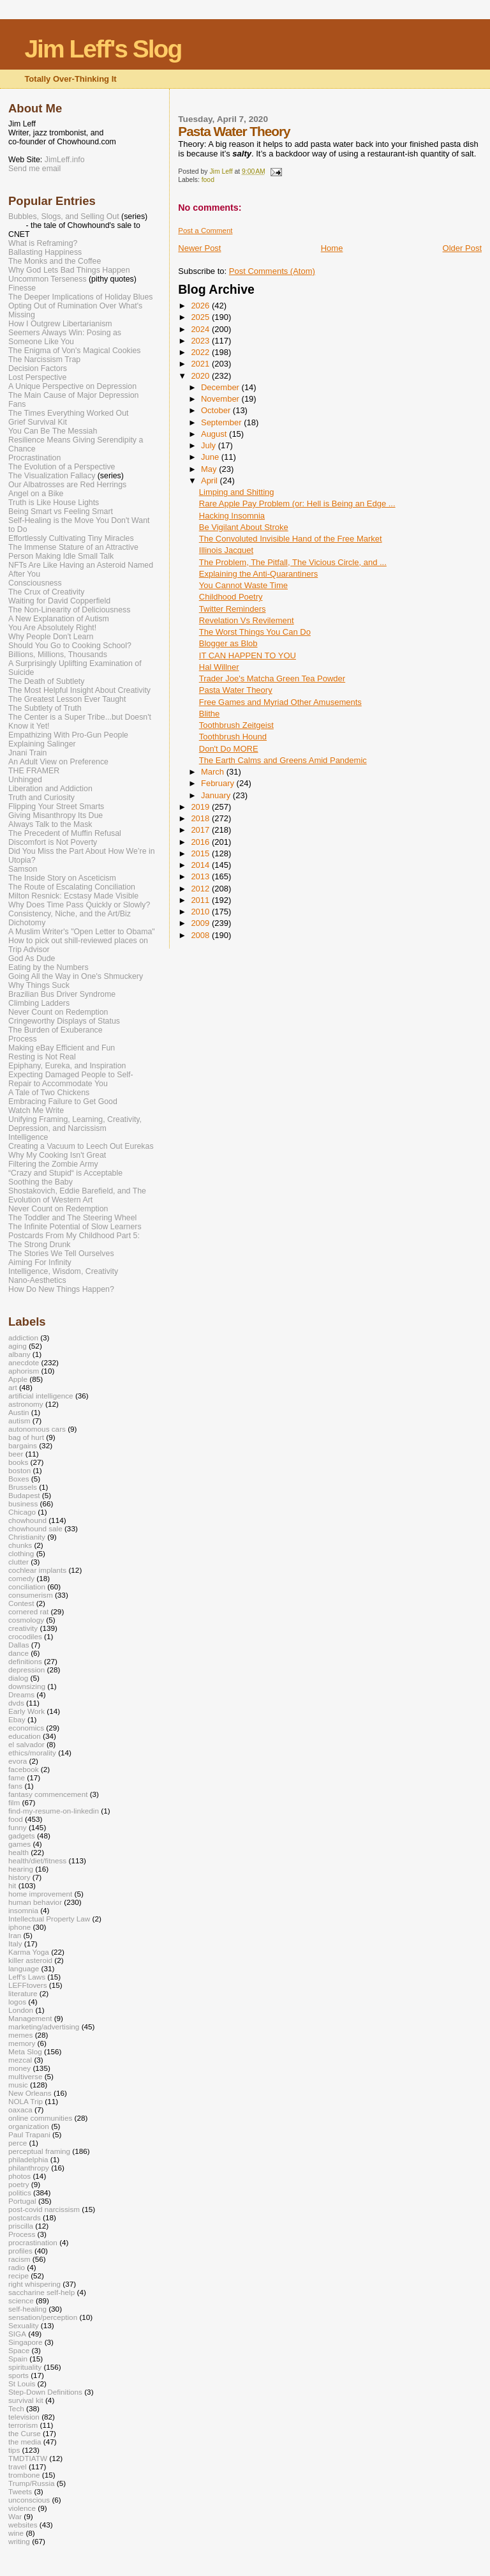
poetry (18, 2184)
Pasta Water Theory (235, 690)
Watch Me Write (36, 1110)
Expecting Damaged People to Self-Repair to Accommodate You (70, 1079)
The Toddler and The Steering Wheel (72, 1217)
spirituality (24, 2367)
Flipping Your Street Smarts (56, 806)
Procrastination (34, 457)
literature (23, 1993)
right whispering (34, 2284)
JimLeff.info (65, 159)
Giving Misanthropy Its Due (55, 815)
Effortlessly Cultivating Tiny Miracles (71, 538)
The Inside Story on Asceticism (62, 878)
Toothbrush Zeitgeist (236, 725)
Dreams (21, 1694)
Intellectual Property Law (49, 1918)
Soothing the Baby (40, 1182)
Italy (15, 1943)
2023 (201, 340)
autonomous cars (37, 1429)
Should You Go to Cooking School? (69, 645)
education (24, 1736)
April (210, 480)
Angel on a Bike (35, 493)
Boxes (18, 1478)
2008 (201, 935)
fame (16, 1777)
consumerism (30, 1595)
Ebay (17, 1719)
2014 (201, 865)
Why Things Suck (39, 985)
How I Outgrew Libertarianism (60, 323)
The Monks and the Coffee (54, 261)
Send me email (34, 168)
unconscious (29, 2500)
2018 (201, 818)
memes (20, 2035)
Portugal (22, 2201)
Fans (17, 404)
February (219, 783)
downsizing (26, 1686)
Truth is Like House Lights (53, 502)
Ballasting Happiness (45, 252)
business (23, 1503)
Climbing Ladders (39, 1003)
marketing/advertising (43, 2026)
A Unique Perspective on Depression (72, 386)
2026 (201, 305)
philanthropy (28, 2167)
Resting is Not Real (42, 1056)
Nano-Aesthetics (37, 1280)
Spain (17, 2358)
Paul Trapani (29, 2134)
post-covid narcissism (44, 2209)
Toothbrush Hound (233, 736)
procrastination (32, 2242)
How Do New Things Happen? (61, 1289)
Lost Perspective (37, 377)
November (221, 399)
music (18, 2084)
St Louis (21, 2383)
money (19, 2068)
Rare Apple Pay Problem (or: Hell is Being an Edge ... (297, 503)
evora (17, 1761)
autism (19, 1420)
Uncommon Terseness (47, 279)
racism (19, 2259)
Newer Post (199, 248)
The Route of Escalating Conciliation (71, 887)
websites (23, 2524)
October (217, 410)
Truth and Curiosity (41, 797)
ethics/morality (32, 1752)
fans (15, 1786)
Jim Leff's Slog (102, 49)
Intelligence (28, 1137)
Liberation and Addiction (50, 788)
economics (26, 1728)
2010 (201, 911)
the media (24, 2441)
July (209, 445)
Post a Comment (205, 230)
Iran (14, 1935)
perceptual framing (39, 2151)
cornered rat (28, 1611)
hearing (20, 1869)
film (14, 1802)
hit (12, 1885)
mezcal (20, 2060)
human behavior (35, 1902)
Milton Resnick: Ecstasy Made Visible (73, 895)
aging (17, 1346)
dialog (18, 1678)
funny (17, 1827)
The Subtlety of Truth (45, 708)
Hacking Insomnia (232, 515)
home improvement (40, 1894)
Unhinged (25, 779)
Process (22, 1038)
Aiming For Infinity (39, 1262)
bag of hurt (26, 1437)
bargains (22, 1445)
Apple (17, 1379)
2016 (201, 842)
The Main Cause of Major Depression (73, 395)
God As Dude (31, 958)
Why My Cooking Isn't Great (57, 1155)
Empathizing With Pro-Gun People (68, 735)
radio (16, 2267)
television (24, 2417)
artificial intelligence (40, 1395)
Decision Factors (37, 368)
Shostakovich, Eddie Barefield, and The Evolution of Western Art (77, 1195)
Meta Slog (25, 2051)
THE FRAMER (33, 770)
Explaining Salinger (42, 743)
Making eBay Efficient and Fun (61, 1047)
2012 (201, 888)
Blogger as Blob (228, 643)
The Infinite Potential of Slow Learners (75, 1226)
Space (18, 2350)
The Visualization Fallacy (51, 475)
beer (15, 1454)
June (211, 457)
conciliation (26, 1586)
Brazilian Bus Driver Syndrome (61, 994)
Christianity (26, 1537)
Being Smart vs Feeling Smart (60, 511)
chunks (20, 1545)
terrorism (23, 2425)
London (20, 2010)
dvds (16, 1703)
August (215, 434)
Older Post (462, 248)
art (12, 1387)
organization (28, 2126)
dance (18, 1653)
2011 (201, 900)
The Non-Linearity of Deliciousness (69, 609)
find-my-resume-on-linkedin (53, 1811)
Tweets (20, 2491)
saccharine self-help (41, 2292)
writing (19, 2541)
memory (21, 2043)
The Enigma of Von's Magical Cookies (74, 350)
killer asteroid (30, 1960)
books (18, 1462)
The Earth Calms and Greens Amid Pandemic (283, 760)
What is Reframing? (42, 243)
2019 (201, 807)
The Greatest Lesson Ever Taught (67, 699)
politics (19, 2192)
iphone (19, 1927)
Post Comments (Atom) (272, 271)
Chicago (22, 1512)
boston (19, 1470)
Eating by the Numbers (48, 967)
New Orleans (30, 2093)
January (217, 795)
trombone (24, 2475)
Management (30, 2018)
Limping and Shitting (236, 492)
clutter (18, 1561)
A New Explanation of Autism (58, 618)
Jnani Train (27, 752)
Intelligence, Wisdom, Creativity (63, 1271)
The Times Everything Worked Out (68, 413)
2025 (201, 317)
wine (16, 2533)
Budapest (24, 1495)
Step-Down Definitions (45, 2392)
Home (332, 248)
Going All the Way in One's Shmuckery (75, 976)
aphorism (23, 1371)
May (210, 469)
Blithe (209, 713)
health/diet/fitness (37, 1860)
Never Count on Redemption (58, 1012)
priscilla (20, 2226)
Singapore (25, 2342)
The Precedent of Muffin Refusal (64, 833)
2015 (201, 853)
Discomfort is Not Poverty (52, 842)
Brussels (22, 1487)
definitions (25, 1661)
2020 (201, 376)
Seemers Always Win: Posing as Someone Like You (64, 337)
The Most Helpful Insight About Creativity (79, 690)
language (23, 1968)
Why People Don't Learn (50, 636)
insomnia (23, 1910)
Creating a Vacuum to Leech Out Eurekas (81, 1146)
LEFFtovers (27, 1985)
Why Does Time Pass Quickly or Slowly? (79, 904)
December (221, 387)
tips (14, 2450)
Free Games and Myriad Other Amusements (280, 702)
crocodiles (25, 1636)
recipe (18, 2275)
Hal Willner (219, 667)
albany (19, 1354)
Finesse (22, 288)
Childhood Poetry (231, 597)
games (19, 1844)
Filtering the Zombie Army (53, 1164)
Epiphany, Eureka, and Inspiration (67, 1065)
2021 (201, 363)
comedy (21, 1578)
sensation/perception (42, 2317)
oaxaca (20, 2109)
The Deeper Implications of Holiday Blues (80, 296)
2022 (201, 352)
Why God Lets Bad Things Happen (69, 270)
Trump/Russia (31, 2483)
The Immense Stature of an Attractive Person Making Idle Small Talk (73, 552)
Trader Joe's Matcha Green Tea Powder (272, 678)
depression (26, 1669)
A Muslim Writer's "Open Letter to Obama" (81, 931)
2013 (201, 876)
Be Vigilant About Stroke (243, 527)
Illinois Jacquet (226, 550)
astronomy (25, 1404)
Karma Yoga (28, 1952)
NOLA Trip (25, 2101)
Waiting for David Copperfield (59, 600)
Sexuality (23, 2325)
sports (18, 2375)
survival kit (25, 2400)
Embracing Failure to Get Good (62, 1101)
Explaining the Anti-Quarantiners (258, 574)
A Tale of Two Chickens (48, 1092)
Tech (16, 2408)
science (21, 2300)
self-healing (27, 2309)
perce (17, 2143)
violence (22, 2508)
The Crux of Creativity (46, 591)
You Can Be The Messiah (52, 431)
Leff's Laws (26, 1977)
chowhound (27, 1520)
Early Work (26, 1711)
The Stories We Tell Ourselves (61, 1253)
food (208, 179)
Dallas (18, 1644)
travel (17, 2466)
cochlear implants (37, 1570)
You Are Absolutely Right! (52, 627)
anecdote (23, 1362)
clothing (21, 1553)
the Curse (24, 2433)
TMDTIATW (27, 2458)
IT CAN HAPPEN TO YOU (247, 655)
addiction (23, 1337)
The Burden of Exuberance (55, 1030)
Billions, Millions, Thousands (57, 654)
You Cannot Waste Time (243, 585)
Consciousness (35, 583)
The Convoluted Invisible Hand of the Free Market (290, 538)
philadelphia (28, 2159)
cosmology (26, 1620)
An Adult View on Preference (58, 761)
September (222, 422)
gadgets (21, 1835)
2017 (201, 830)
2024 (201, 329)
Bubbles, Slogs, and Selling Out (63, 216)
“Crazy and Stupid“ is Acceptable (65, 1173)
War (15, 2516)
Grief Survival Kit (37, 422)
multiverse (25, 2076)
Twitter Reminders (232, 609)
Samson (22, 869)
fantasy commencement (47, 1794)
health (18, 1852)
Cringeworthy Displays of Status (64, 1021)
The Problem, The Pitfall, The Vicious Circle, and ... (293, 562)
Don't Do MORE (228, 749)
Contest (21, 1603)
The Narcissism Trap (44, 359)
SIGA (17, 2334)
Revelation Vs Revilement (246, 620)
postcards (24, 2217)
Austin (18, 1412)
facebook (23, 1769)
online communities (40, 2118)
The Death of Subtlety (46, 681)
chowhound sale (35, 1528)
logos (17, 2001)
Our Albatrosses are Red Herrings (67, 484)
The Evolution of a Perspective (61, 466)
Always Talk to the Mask (50, 824)
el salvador (26, 1744)
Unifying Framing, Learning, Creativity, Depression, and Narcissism (75, 1124)
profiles (20, 2250)
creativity (23, 1628)
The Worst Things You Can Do (255, 632)
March (213, 772)
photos (19, 2176)
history (19, 1877)
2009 (201, 923)
